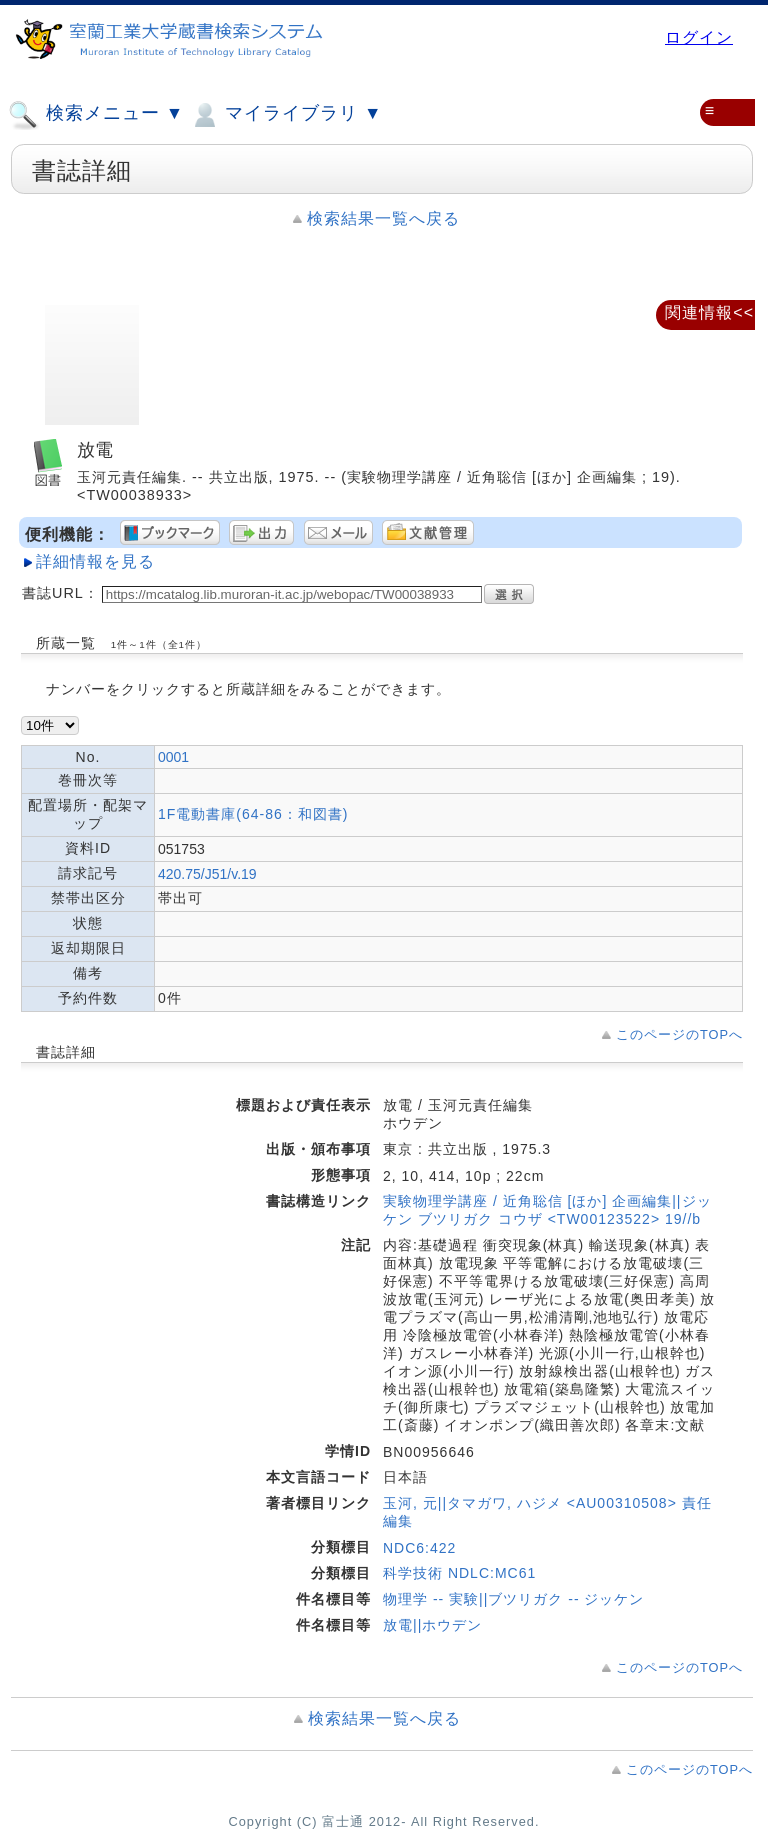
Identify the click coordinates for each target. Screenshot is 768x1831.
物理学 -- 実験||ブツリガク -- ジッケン (513, 1599)
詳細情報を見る (95, 561)
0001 (173, 757)
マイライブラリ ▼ (285, 115)
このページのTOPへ (679, 1034)
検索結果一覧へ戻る (383, 218)
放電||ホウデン (432, 1625)
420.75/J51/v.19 (207, 874)
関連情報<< (709, 312)
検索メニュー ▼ (96, 115)
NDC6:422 (419, 1548)
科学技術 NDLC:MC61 (459, 1573)
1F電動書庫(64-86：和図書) (253, 814)
